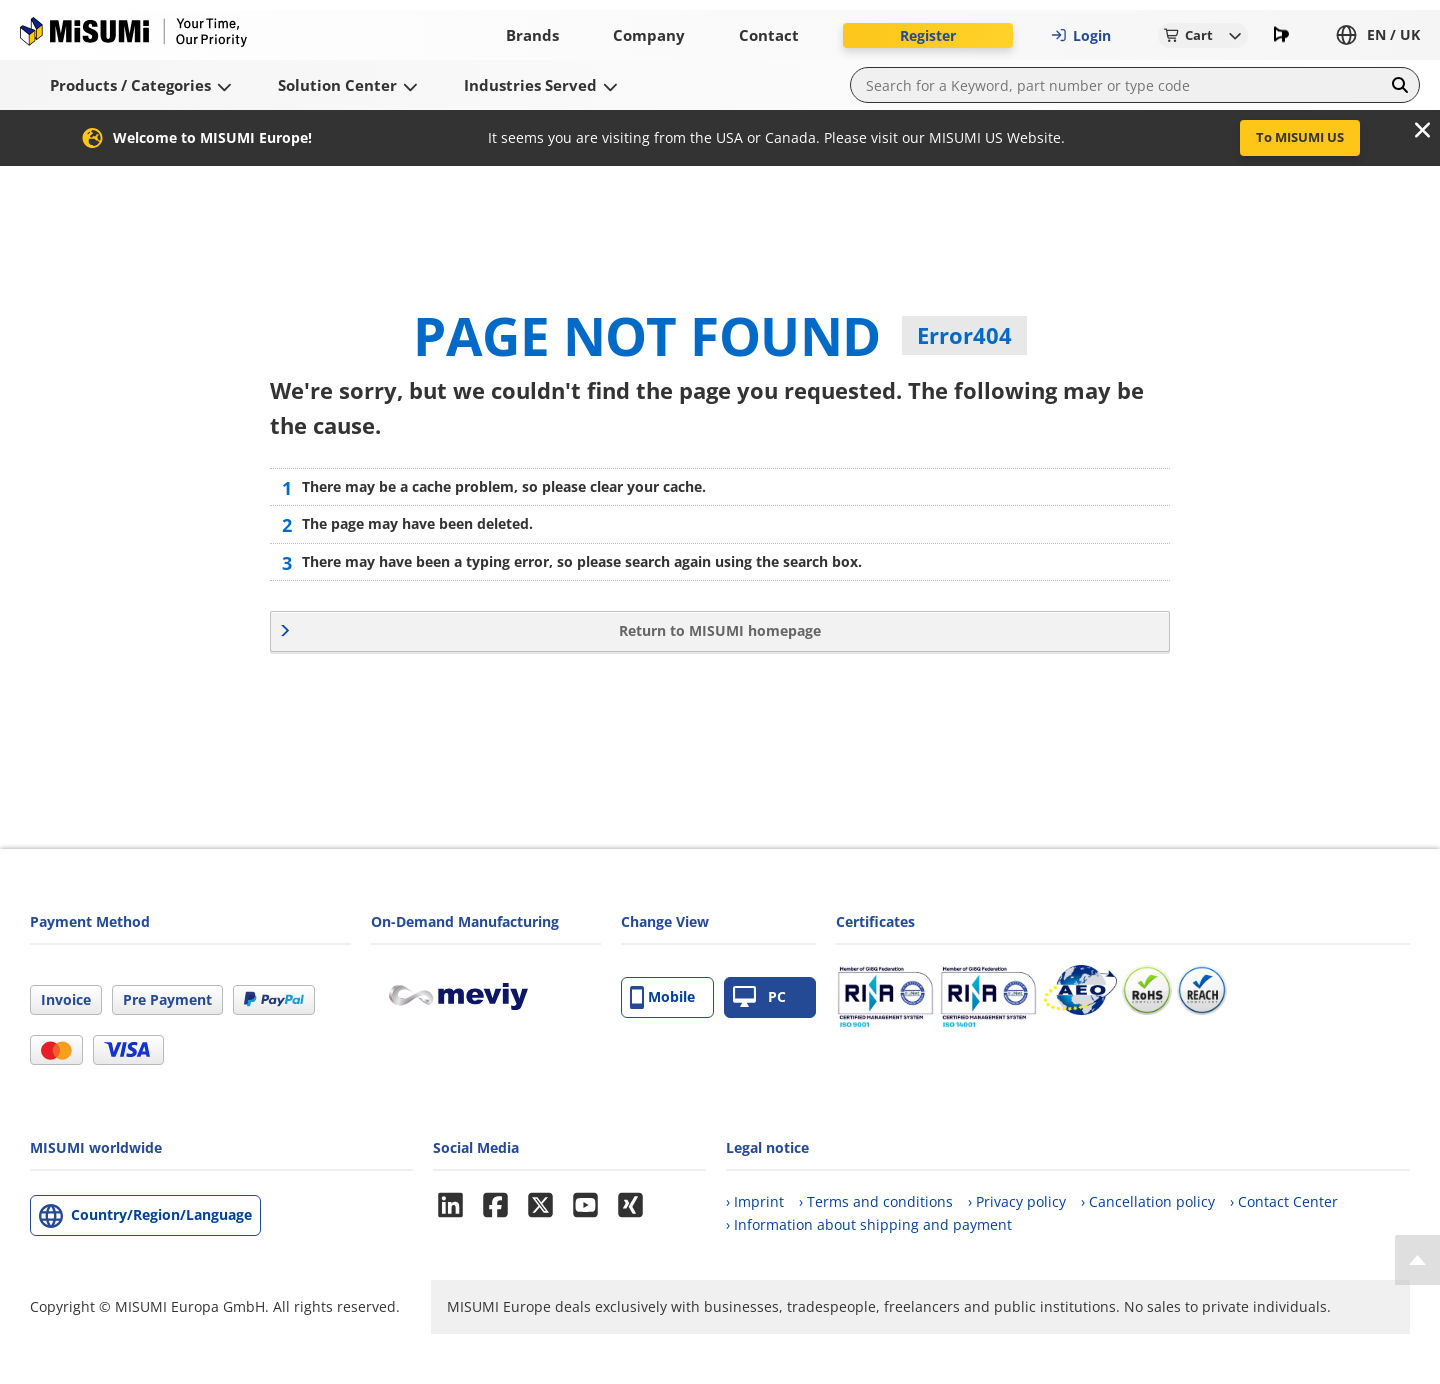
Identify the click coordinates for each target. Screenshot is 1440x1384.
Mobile (662, 997)
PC (759, 997)
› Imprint (755, 1201)
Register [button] (928, 35)
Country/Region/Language (161, 1214)
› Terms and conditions (876, 1201)
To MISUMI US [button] (1300, 137)
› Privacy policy (1017, 1201)
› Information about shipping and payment (869, 1224)
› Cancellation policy (1148, 1201)
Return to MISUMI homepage (720, 630)
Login (1081, 35)
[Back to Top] (1417, 1260)
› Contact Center (1284, 1201)
